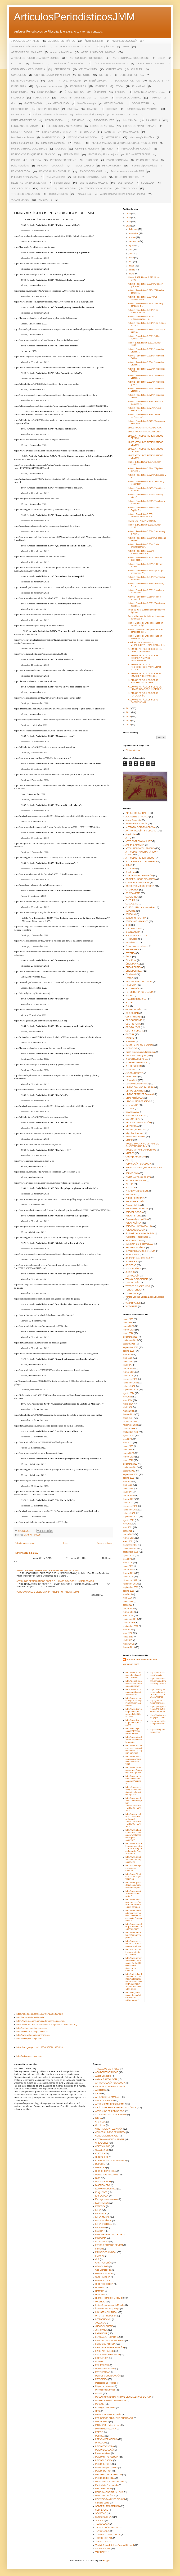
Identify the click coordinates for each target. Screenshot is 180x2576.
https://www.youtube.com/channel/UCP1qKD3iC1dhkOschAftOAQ (158, 1693)
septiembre (134, 241)
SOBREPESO (125, 182)
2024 (128, 221)
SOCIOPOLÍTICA (20, 188)
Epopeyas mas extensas (48, 86)
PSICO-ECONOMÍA (117, 160)
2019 (128, 720)
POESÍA (15, 160)
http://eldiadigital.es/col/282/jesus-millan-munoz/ (133, 1731)
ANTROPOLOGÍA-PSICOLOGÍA (28, 46)
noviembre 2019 (130, 1584)
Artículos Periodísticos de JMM (141, 1659)
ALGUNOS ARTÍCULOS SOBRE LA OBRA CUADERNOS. (144, 650)
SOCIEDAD (147, 182)
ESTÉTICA (101, 86)
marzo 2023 (128, 1453)
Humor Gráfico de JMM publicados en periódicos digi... (145, 624)
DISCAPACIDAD (72, 80)
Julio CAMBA (129, 120)
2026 (128, 213)
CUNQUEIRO (18, 75)
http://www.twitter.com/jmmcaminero (158, 1723)
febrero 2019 (129, 1612)
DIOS (50, 80)
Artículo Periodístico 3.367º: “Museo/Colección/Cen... (141, 515)
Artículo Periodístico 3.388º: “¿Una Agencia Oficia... (144, 337)
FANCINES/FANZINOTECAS (149, 91)
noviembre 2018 (130, 1619)
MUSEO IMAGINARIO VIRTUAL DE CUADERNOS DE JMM (124, 143)
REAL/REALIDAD (55, 177)
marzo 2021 (128, 1534)
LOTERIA (110, 131)
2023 (128, 226)
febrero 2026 (129, 1330)
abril (131, 261)
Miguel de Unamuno (22, 143)
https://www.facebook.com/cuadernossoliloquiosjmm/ (158, 1682)
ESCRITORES (78, 86)
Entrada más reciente (24, 1543)
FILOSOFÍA (17, 97)
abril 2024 (127, 1407)
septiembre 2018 (130, 1626)
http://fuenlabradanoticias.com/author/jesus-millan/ (133, 1683)
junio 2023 (127, 1442)
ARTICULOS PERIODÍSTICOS (86, 58)
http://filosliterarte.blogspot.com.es (158, 1716)
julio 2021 (127, 1524)
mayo (131, 257)
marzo (132, 266)
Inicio (65, 1543)
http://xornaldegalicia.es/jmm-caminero (133, 1868)
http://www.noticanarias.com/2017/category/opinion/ (133, 1943)
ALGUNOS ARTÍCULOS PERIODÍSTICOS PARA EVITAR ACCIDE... (144, 667)
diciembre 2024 (130, 1379)
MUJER (78, 143)
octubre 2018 (129, 1622)
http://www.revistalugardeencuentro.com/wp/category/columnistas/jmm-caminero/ (133, 1848)
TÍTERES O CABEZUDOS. (25, 194)
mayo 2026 (128, 1319)
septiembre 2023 (130, 1432)
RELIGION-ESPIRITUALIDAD (89, 177)
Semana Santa (62, 182)
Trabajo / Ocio (83, 194)
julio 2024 (127, 1397)
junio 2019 (127, 1598)
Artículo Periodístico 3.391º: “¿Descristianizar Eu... (141, 317)
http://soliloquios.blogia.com (157, 1730)
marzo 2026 (128, 1326)
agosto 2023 (128, 1435)
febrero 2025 (129, 1372)
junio (131, 253)
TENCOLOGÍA (129, 188)
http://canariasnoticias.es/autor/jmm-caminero (133, 1952)
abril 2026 (127, 1322)
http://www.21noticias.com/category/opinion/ (133, 1876)
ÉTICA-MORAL (19, 91)
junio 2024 (127, 1400)
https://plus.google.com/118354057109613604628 (158, 1709)
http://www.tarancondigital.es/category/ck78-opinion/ (133, 1770)
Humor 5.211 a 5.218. (26, 1552)
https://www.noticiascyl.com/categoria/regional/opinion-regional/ (133, 1791)
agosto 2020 (128, 1555)
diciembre (133, 229)
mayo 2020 (128, 1566)
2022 (128, 708)
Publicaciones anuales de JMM (127, 171)
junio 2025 (127, 1358)
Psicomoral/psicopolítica (144, 165)
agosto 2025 (128, 1351)
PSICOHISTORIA (111, 165)
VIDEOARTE (45, 199)
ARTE (126, 46)
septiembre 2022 (130, 1474)
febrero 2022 (129, 1499)
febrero (132, 270)
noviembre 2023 (130, 1425)
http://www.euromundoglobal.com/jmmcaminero (133, 1675)
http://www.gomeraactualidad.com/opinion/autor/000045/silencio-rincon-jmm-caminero (133, 1964)
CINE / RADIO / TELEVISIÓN (67, 63)
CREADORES (62, 69)
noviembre (134, 233)
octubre (132, 237)
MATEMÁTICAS (51, 137)
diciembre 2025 (130, 1337)
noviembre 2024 (130, 1383)
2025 (128, 217)
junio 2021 (127, 1527)
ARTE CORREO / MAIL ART (26, 52)
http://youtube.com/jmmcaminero (157, 1701)
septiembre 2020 (130, 1552)
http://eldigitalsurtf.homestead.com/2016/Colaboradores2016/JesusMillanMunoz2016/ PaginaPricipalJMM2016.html (133, 1981)
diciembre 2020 (130, 1545)
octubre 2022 (129, 1471)
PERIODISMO (71, 154)
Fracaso (103, 97)
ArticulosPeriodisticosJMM (74, 16)
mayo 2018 (128, 1637)
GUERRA (72, 109)
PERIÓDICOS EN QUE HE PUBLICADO (33, 154)
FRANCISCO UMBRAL (128, 97)
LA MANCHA (153, 120)
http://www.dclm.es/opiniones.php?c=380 (133, 1722)
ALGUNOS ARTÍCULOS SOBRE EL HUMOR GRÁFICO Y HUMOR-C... (145, 688)
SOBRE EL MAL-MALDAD (93, 182)
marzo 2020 (128, 1569)
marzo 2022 (128, 1495)
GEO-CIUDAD (61, 103)
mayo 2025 (128, 1361)
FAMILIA (120, 91)
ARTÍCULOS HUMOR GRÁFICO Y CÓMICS (35, 58)
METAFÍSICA (113, 137)
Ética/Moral (100, 91)
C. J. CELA (17, 63)
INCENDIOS (18, 114)
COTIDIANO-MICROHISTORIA (28, 69)
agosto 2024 (128, 1393)
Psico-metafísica (20, 165)
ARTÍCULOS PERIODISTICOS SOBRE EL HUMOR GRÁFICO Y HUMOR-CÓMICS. (55, 1581)
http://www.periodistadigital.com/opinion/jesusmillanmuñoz (133, 1702)
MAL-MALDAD (131, 131)
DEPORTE (84, 75)
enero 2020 (128, 1577)
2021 (128, 712)
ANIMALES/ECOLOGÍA (124, 40)
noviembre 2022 (130, 1467)
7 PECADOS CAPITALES (25, 40)
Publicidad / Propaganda (24, 177)
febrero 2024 (129, 1414)
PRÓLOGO (92, 160)
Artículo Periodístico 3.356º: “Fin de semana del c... (144, 598)
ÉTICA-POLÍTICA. (74, 91)
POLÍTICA (35, 160)
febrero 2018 (129, 1647)
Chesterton (37, 63)
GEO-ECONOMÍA (114, 103)
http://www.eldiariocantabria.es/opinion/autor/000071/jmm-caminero (133, 1903)
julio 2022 (127, 1481)
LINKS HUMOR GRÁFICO (56, 131)
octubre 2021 (129, 1513)
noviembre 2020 (130, 1548)
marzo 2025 (128, 1368)
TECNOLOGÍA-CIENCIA (98, 188)
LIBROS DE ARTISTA (102, 126)
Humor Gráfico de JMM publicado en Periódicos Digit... (145, 637)
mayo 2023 (128, 1446)
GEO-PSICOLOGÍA (48, 109)
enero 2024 (128, 1418)
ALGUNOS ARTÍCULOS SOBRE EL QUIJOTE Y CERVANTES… (144, 674)
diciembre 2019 (130, 1580)
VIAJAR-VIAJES (20, 199)
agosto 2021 (128, 1520)
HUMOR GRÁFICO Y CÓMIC (142, 109)
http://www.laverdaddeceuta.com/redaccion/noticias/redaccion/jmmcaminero (133, 1915)
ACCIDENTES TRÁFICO (61, 40)
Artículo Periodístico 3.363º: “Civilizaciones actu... (141, 552)
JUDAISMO (78, 120)
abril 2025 (127, 1365)
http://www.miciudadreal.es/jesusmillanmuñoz (133, 1739)
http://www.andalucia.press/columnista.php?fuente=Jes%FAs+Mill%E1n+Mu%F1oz (133, 1820)
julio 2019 (127, 1594)
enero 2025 (128, 1375)
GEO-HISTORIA (141, 103)
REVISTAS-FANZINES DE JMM (28, 182)
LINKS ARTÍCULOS (22, 131)
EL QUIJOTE (156, 80)
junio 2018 (127, 1633)
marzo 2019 (128, 1608)
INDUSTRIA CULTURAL (125, 114)
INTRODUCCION (54, 120)
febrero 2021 (129, 1538)
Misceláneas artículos (53, 143)
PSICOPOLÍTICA (20, 171)
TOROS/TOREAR (58, 194)
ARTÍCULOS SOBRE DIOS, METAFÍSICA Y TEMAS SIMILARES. (146, 643)
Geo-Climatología (86, 103)
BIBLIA (161, 58)
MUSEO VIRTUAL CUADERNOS (29, 148)
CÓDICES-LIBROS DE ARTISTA (110, 63)
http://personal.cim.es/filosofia (157, 1673)
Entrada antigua (104, 1543)
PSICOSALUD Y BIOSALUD (54, 171)
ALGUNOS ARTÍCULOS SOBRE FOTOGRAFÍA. (143, 694)
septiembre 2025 (130, 1347)
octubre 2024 (129, 1386)
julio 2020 (127, 1559)
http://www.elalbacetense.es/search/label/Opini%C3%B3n (133, 1760)
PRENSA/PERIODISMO (63, 160)
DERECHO (105, 75)
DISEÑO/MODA (97, 80)
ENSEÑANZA (18, 86)
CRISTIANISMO (88, 69)
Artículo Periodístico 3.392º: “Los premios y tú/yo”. (143, 311)
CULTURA (136, 69)
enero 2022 (128, 1502)
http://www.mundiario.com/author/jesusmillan (133, 1859)
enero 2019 (128, 1615)
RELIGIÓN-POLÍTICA (126, 177)
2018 (128, 724)
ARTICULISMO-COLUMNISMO (98, 52)
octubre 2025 (129, 1344)
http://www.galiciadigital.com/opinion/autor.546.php (133, 1885)
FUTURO (155, 97)
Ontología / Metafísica (87, 148)
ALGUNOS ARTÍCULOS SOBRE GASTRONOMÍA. (143, 701)
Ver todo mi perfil (130, 1664)
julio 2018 (127, 1629)
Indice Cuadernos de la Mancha (50, 114)
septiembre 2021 (130, 1516)
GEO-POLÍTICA (20, 109)
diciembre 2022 (130, 1464)
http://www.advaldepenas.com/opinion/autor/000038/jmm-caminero (133, 1749)
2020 (128, 716)
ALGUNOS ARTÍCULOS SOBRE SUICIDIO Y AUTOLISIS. (143, 681)
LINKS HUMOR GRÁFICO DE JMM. (145, 428)
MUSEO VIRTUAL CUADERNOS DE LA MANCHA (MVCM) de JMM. (48, 1570)
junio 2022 (127, 1485)
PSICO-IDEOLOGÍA (147, 160)
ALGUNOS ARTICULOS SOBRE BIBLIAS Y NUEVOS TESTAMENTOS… (143, 658)
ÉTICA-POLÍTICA (46, 91)
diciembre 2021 (130, 1506)
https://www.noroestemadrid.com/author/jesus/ (133, 1692)
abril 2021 (127, 1531)
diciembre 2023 (130, 1421)
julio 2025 (127, 1354)
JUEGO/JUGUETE (104, 120)
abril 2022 (127, 1492)
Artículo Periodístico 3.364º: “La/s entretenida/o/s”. (143, 545)
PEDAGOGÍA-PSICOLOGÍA (136, 148)
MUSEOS (60, 148)
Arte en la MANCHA (61, 52)
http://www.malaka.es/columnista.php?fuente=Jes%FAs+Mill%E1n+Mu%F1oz (133, 1804)
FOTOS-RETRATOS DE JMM (74, 97)
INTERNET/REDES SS (23, 120)
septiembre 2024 (130, 1389)
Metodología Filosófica (142, 137)
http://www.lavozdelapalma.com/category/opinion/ (133, 1926)
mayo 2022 (128, 1488)
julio (131, 249)
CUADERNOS (114, 69)
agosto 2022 (128, 1478)
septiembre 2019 (130, 1587)
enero (131, 274)
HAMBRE (92, 109)
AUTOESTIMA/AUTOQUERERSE (131, 58)
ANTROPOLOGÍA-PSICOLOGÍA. (73, 46)
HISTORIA (111, 109)
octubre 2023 (129, 1428)
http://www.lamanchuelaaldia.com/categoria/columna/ (133, 1780)
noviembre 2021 (130, 1510)
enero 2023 (128, 1460)
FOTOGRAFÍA (41, 97)
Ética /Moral (138, 86)
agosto (132, 245)
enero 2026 (128, 1333)
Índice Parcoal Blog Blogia (90, 114)
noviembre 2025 (130, 1340)
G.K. (13, 103)
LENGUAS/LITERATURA (24, 126)
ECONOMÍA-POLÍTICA (127, 80)
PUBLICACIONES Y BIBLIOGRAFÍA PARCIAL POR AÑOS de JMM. (47, 1592)
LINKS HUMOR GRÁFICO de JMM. (144, 432)
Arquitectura (107, 46)
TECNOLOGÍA (68, 188)
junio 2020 (127, 1562)
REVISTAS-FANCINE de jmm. (142, 521)
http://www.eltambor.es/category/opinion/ (133, 1935)
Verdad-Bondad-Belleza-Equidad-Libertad (122, 194)
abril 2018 (127, 1640)
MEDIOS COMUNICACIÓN (82, 137)
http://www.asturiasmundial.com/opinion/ (133, 1893)
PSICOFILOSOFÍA (84, 165)
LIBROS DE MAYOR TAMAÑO (139, 126)
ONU (110, 148)
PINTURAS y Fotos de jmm (103, 154)
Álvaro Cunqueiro (94, 40)
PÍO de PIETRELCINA (138, 154)
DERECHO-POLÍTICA (132, 75)
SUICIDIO (46, 188)
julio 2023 (127, 1439)
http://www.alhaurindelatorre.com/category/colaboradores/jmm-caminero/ (133, 1835)
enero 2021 (128, 1541)
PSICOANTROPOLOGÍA (50, 165)
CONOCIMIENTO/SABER (151, 63)
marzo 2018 (128, 1644)
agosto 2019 (128, 1591)
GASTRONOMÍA (33, 103)
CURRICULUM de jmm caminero (52, 75)
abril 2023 (127, 1449)
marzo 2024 (128, 1411)
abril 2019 (127, 1605)
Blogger (106, 2560)
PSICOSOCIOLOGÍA (90, 171)
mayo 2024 (128, 1404)
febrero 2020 (129, 1573)
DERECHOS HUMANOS (24, 80)
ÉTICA (119, 86)
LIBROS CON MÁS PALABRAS (65, 126)
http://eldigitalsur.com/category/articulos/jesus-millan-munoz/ (133, 1996)
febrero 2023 (129, 1457)
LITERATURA (87, 131)
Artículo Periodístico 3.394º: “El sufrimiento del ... (142, 298)
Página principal (132, 750)
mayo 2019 (128, 1601)
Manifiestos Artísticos (22, 137)
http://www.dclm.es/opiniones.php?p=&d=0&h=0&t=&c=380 (133, 1713)
